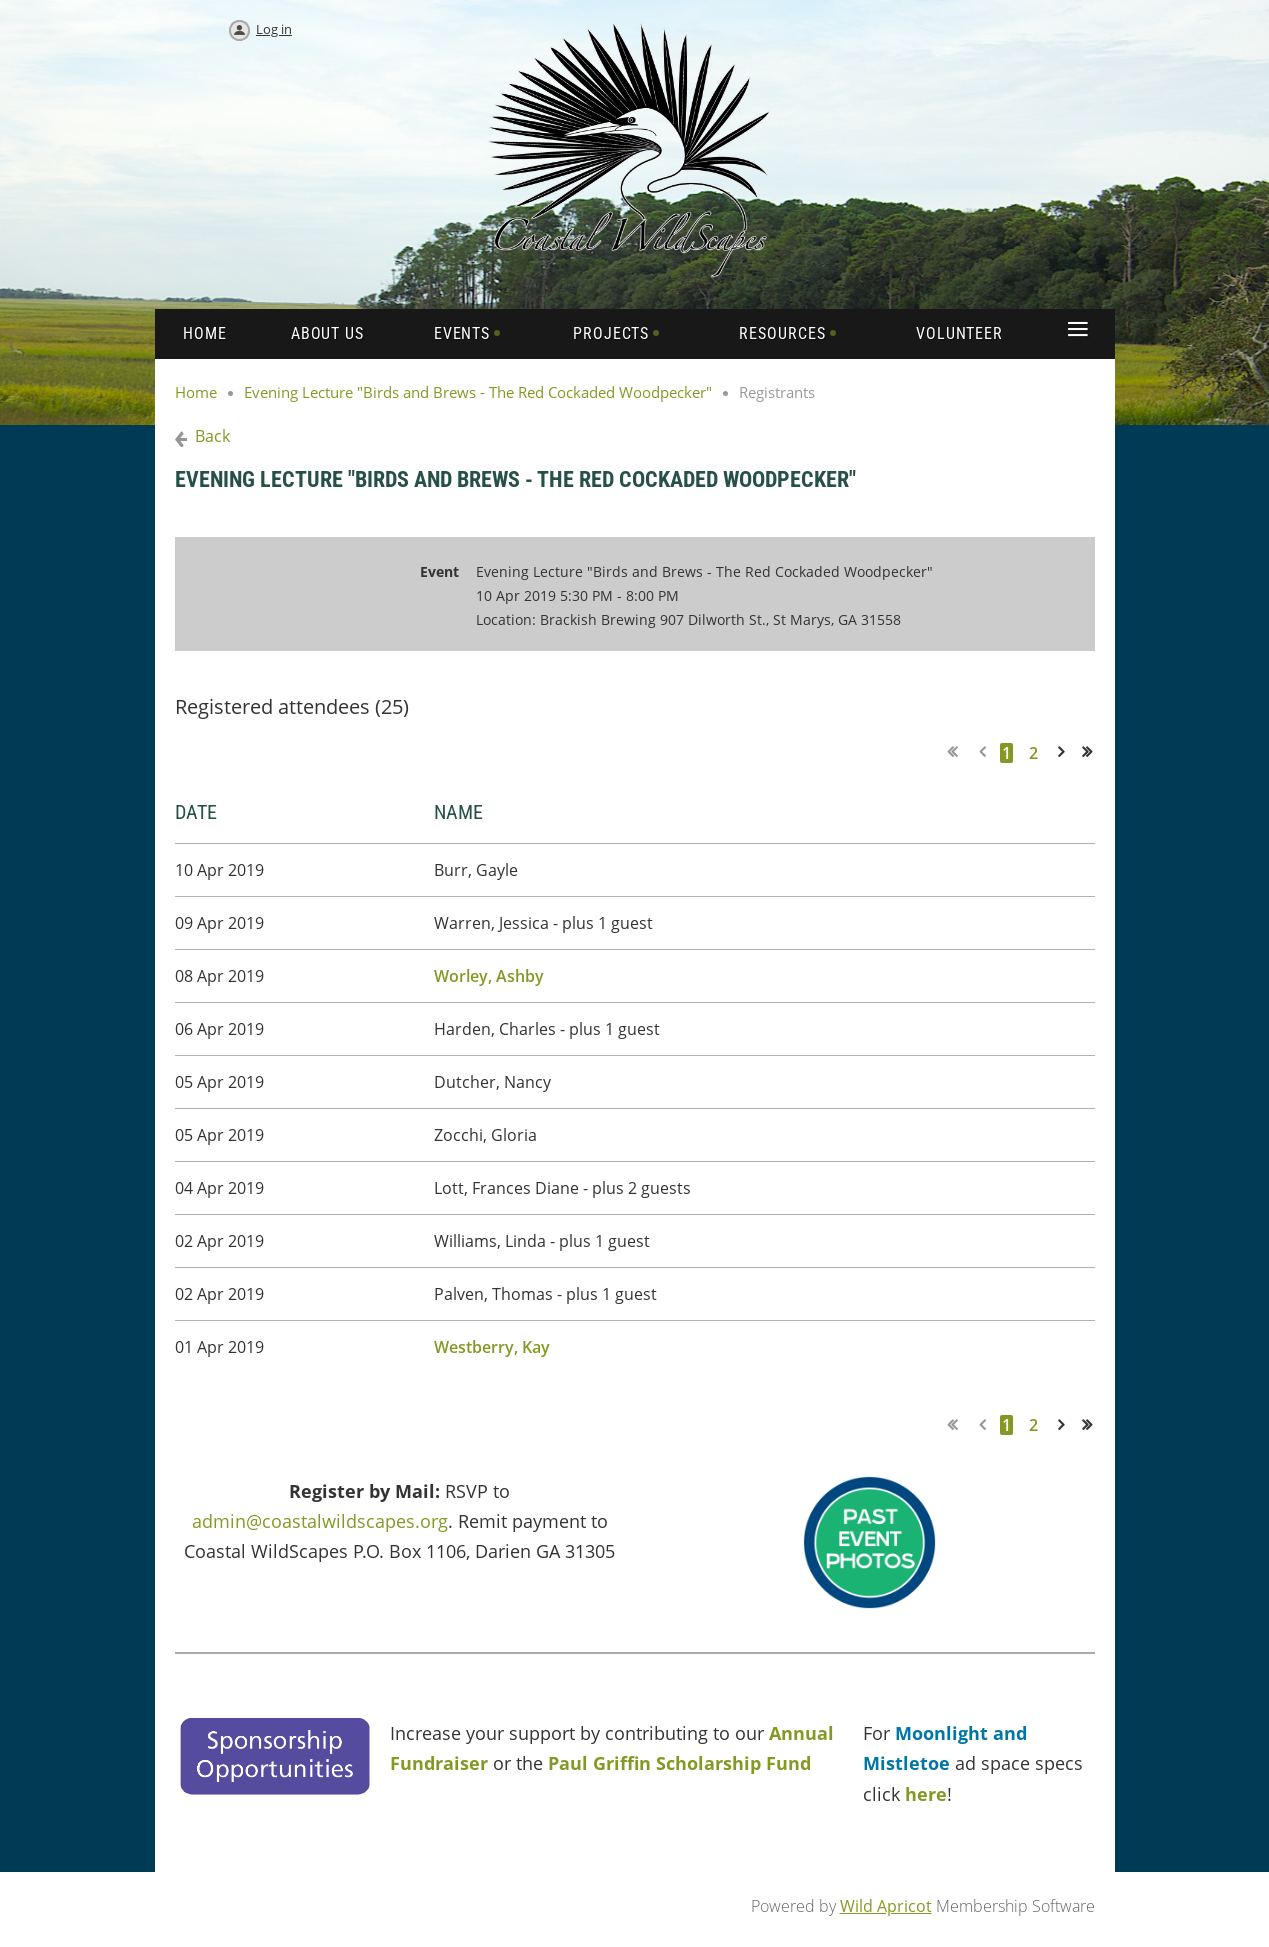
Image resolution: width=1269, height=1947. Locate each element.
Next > (1065, 752)
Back (212, 436)
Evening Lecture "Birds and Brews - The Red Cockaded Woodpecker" (478, 392)
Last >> (1093, 752)
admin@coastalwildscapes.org (320, 1521)
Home (196, 392)
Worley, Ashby (489, 976)
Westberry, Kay (492, 1347)
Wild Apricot (886, 1906)
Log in (274, 29)
